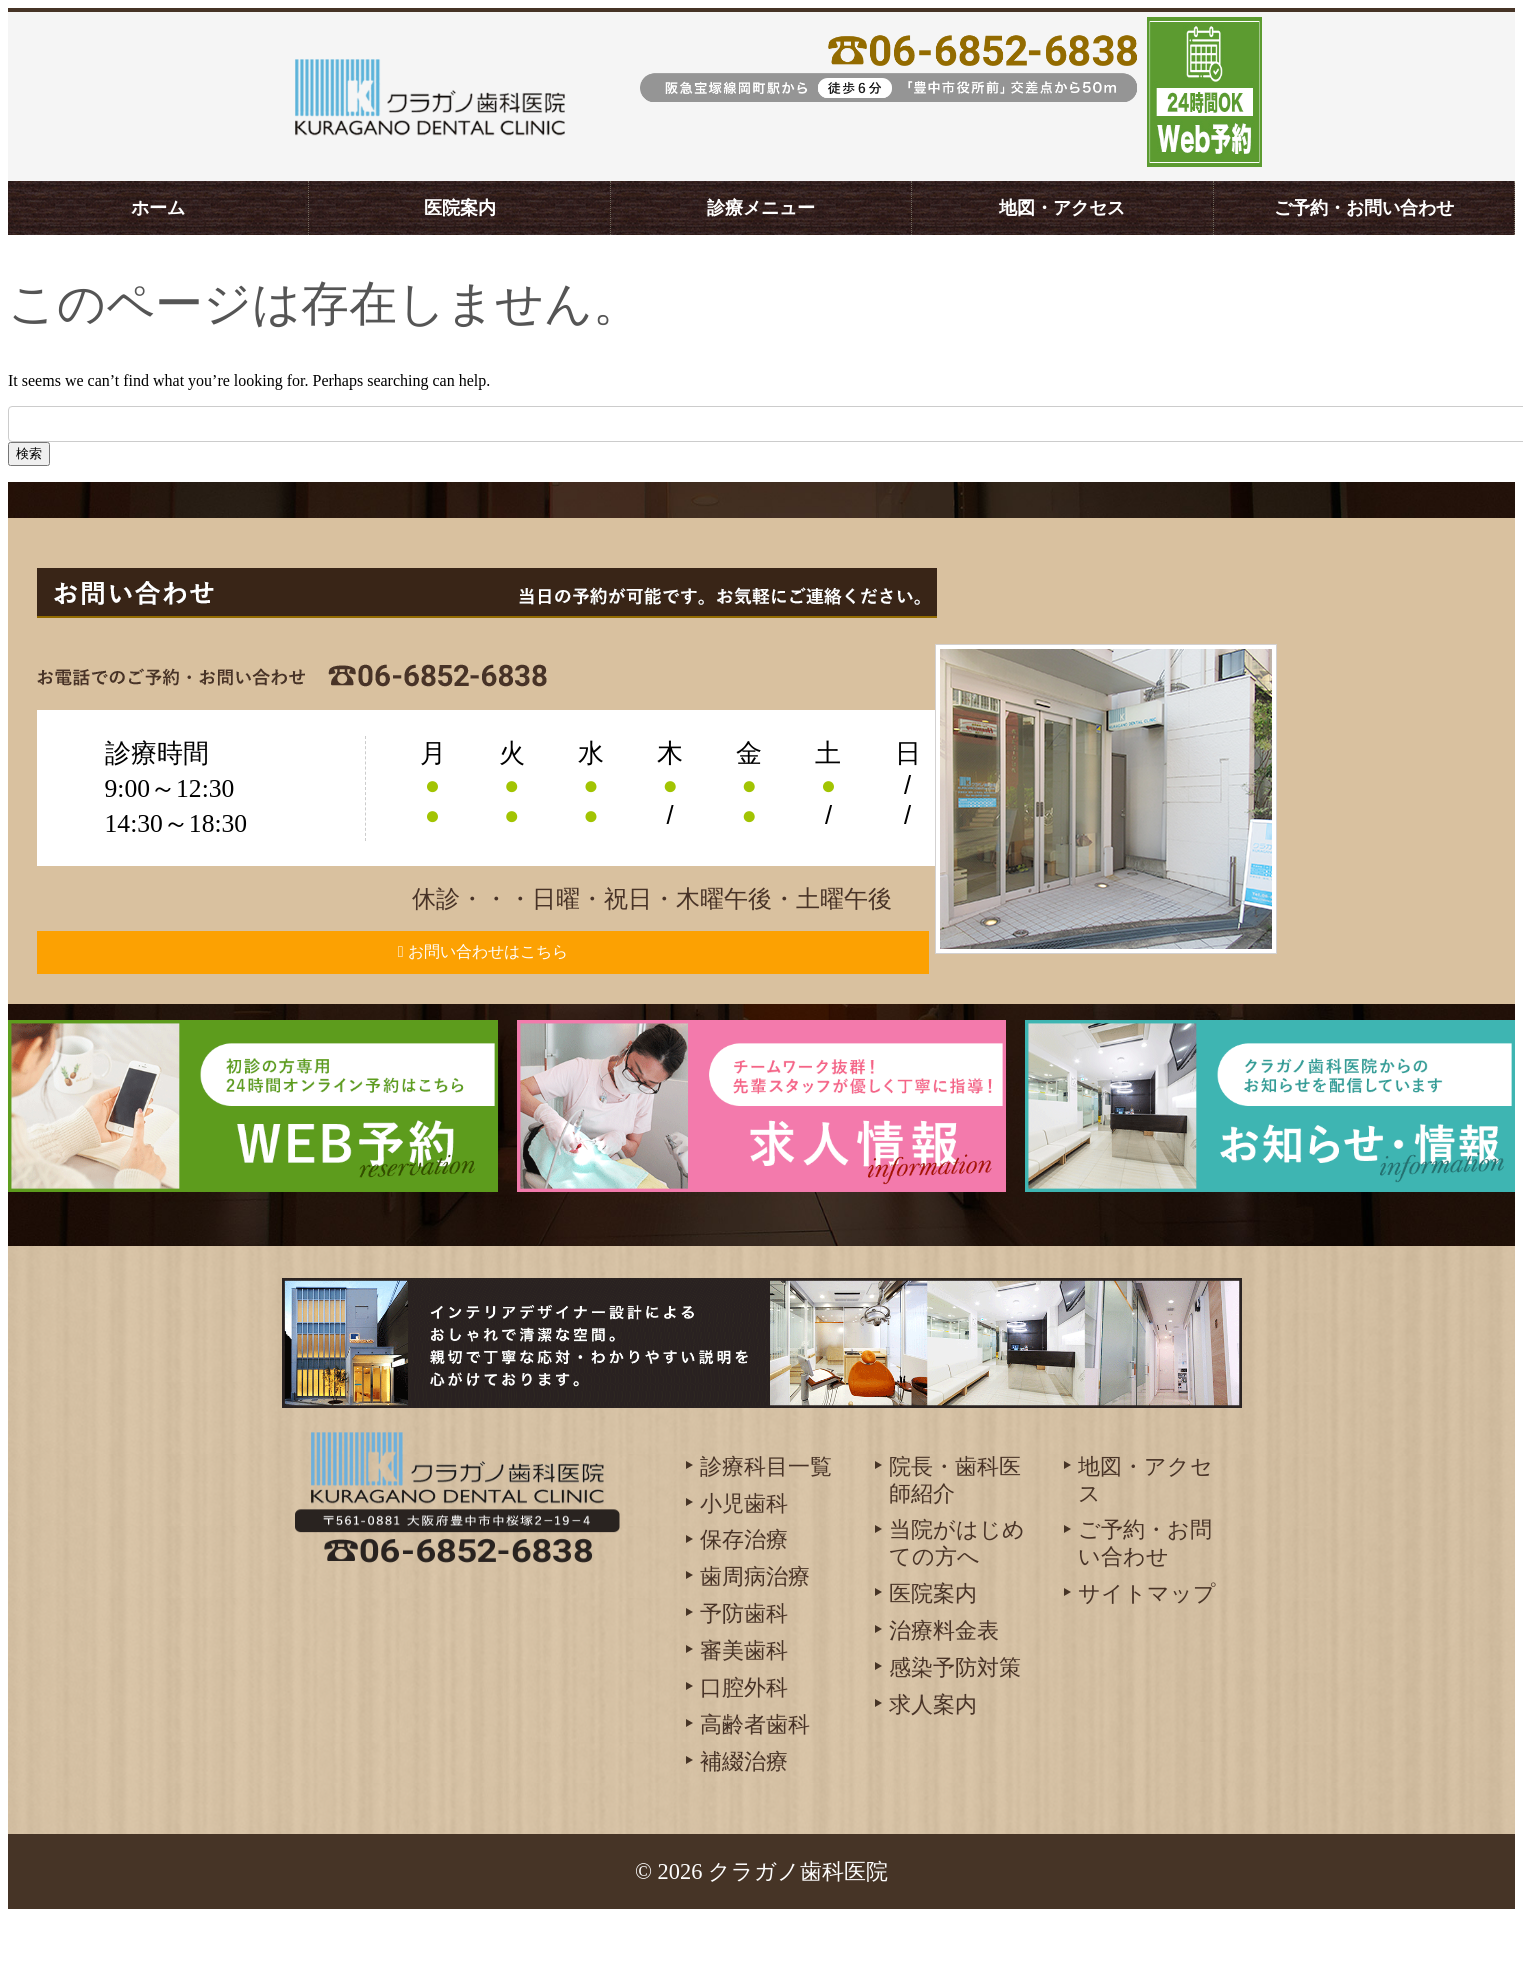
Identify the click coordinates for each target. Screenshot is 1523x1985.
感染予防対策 (955, 1736)
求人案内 (933, 1773)
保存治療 (744, 1608)
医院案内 (460, 208)
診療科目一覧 (766, 1534)
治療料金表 (944, 1699)
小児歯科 (744, 1571)
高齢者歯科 (755, 1793)
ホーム (158, 208)
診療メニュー (761, 208)
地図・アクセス (1062, 208)
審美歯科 (744, 1719)
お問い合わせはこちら (515, 986)
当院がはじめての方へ (957, 1612)
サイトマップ (1147, 1662)
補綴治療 (744, 1829)
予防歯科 (744, 1682)
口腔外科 (744, 1756)
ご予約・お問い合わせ (1364, 208)
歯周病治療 (755, 1645)
